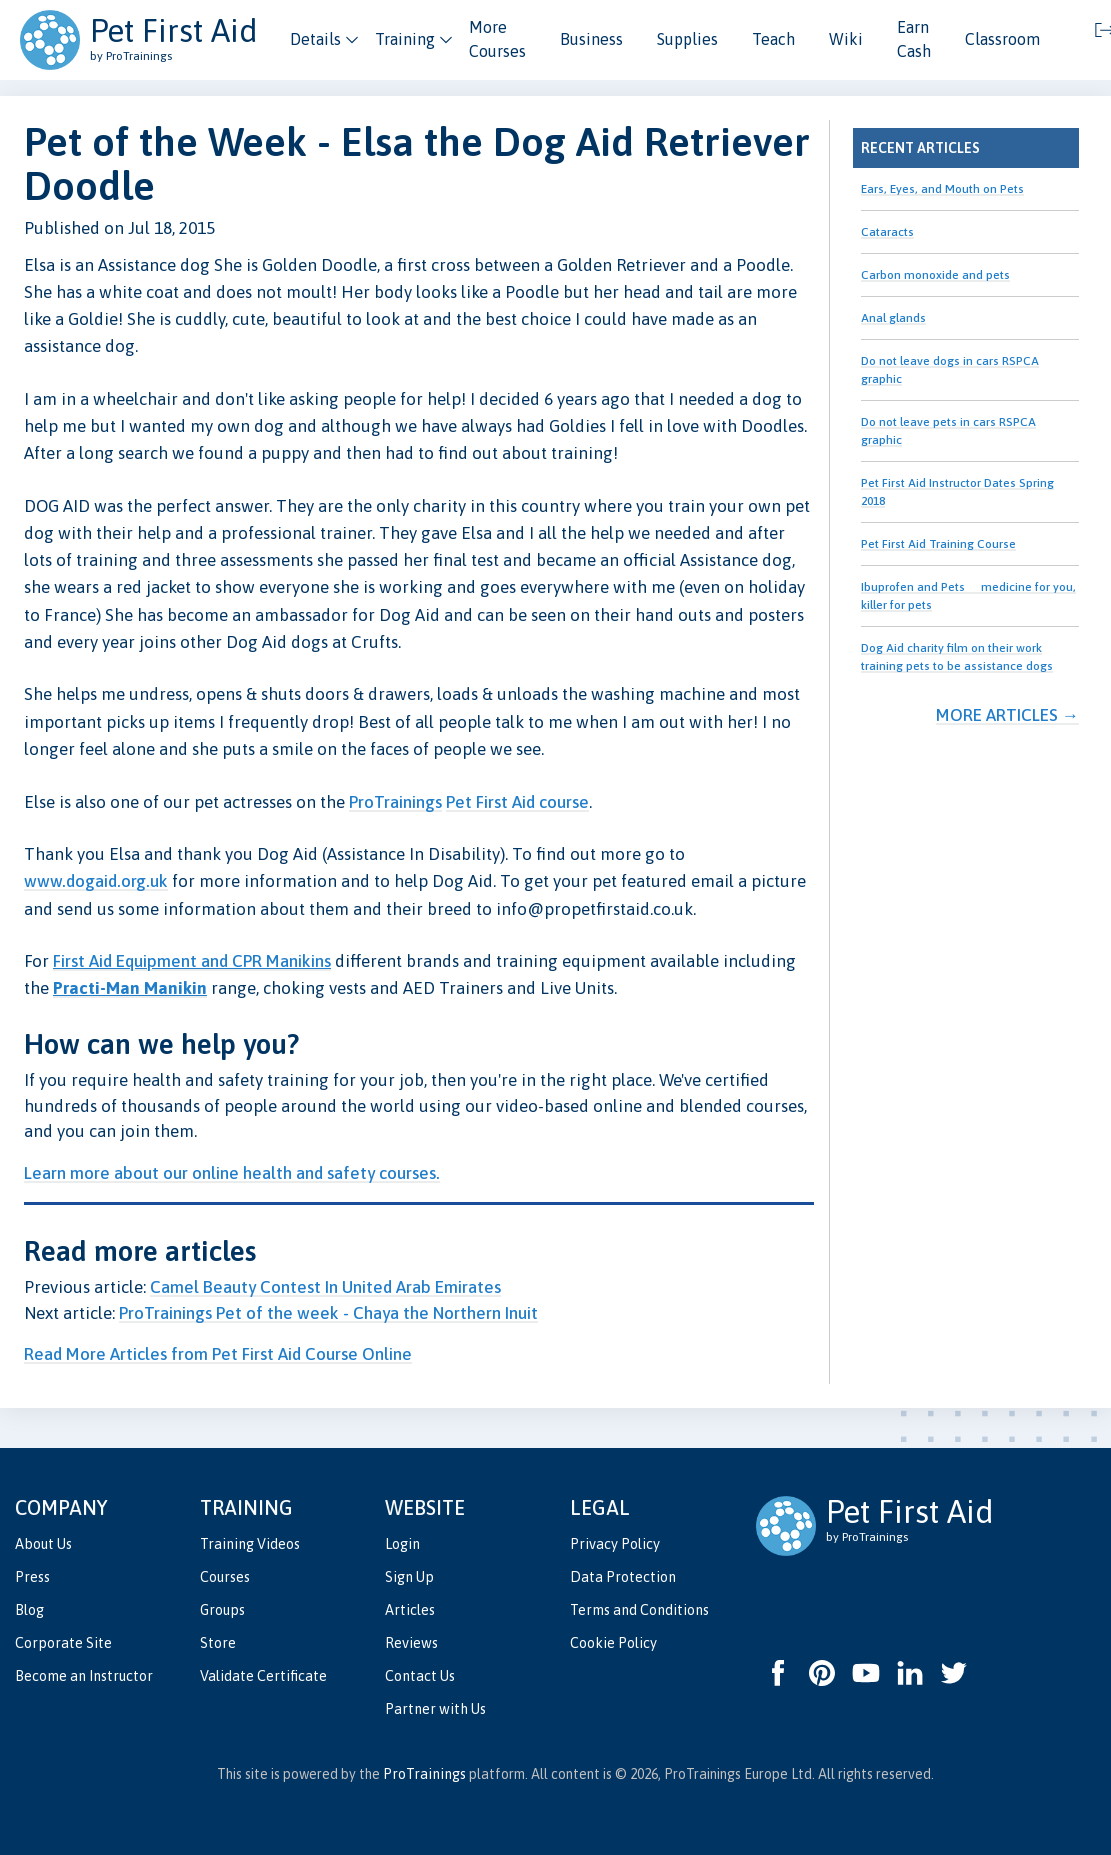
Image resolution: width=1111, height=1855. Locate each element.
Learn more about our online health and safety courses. (232, 1173)
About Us (43, 1544)
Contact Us (420, 1676)
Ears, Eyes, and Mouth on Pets (942, 189)
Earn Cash (914, 39)
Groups (222, 1610)
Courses (225, 1577)
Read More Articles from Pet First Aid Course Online (218, 1354)
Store (218, 1643)
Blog (29, 1610)
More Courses (497, 39)
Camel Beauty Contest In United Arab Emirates (325, 1287)
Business (591, 39)
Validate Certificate (263, 1676)
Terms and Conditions (639, 1610)
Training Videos (250, 1544)
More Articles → (1007, 715)
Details (315, 39)
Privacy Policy (615, 1544)
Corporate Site (63, 1643)
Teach (773, 39)
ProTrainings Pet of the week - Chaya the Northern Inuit (328, 1313)
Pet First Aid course (517, 802)
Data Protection (623, 1577)
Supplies (687, 39)
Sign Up (409, 1577)
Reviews (411, 1643)
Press (32, 1577)
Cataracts (887, 232)
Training (405, 39)
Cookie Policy (613, 1643)
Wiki (846, 39)
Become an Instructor (84, 1676)
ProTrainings (395, 802)
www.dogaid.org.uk (96, 881)
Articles (410, 1610)
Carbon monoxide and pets (935, 275)
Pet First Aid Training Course (938, 544)
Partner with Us (435, 1709)
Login (402, 1544)
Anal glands (893, 318)
